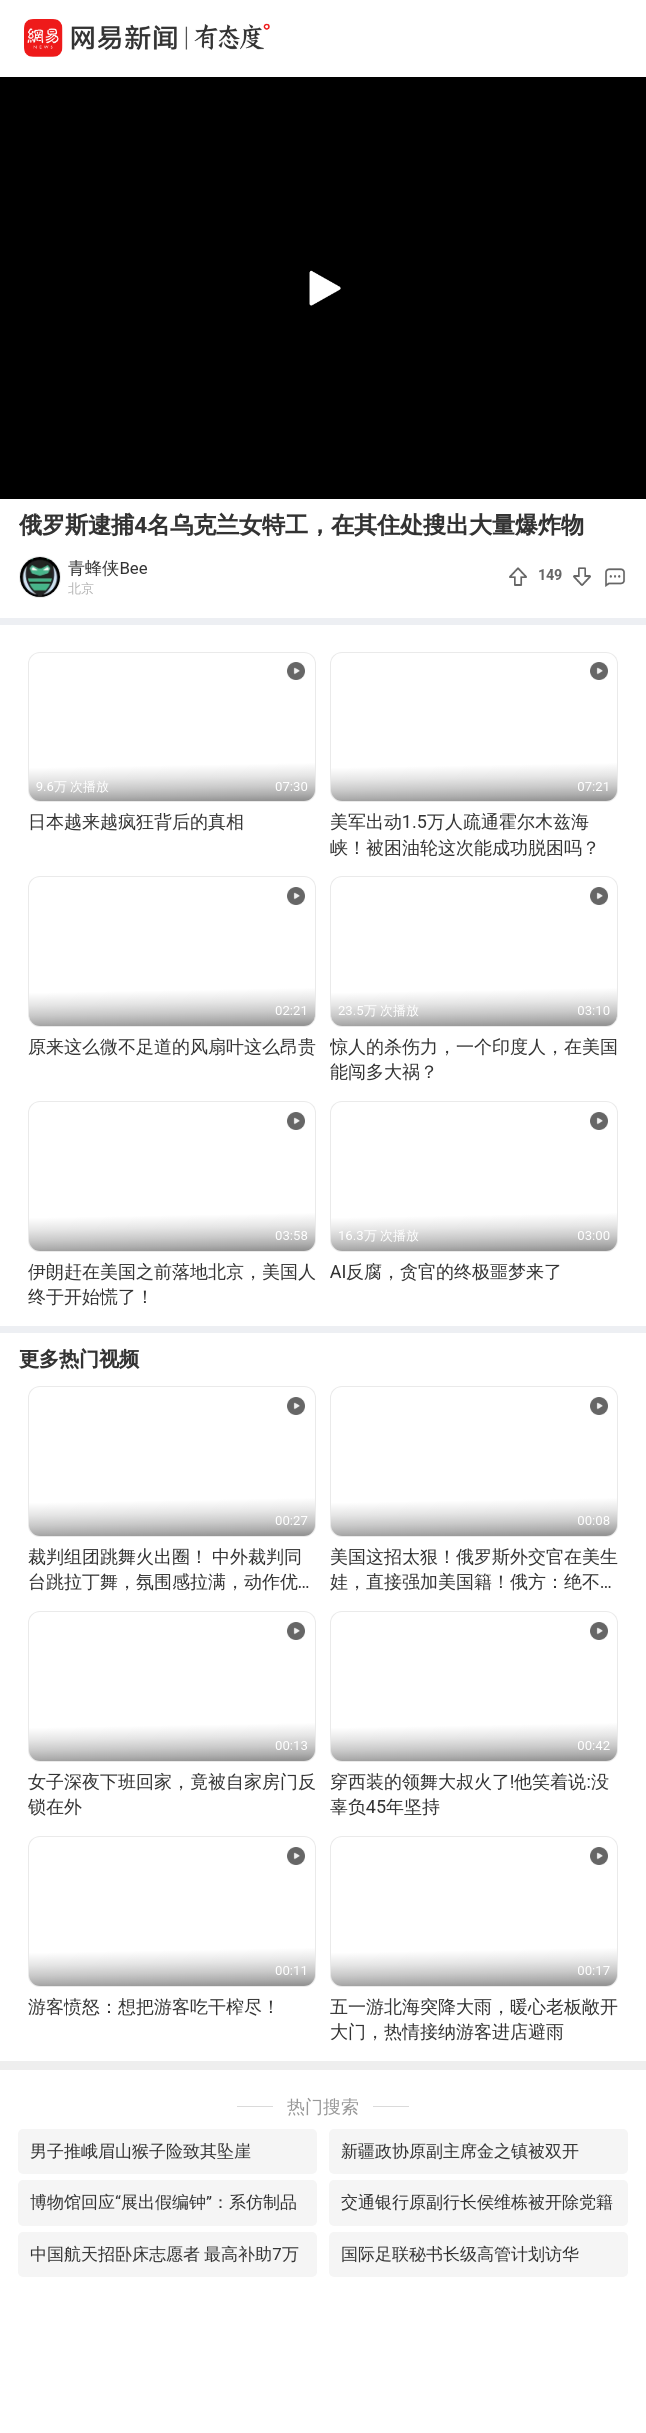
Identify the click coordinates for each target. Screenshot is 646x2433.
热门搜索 (323, 2106)
